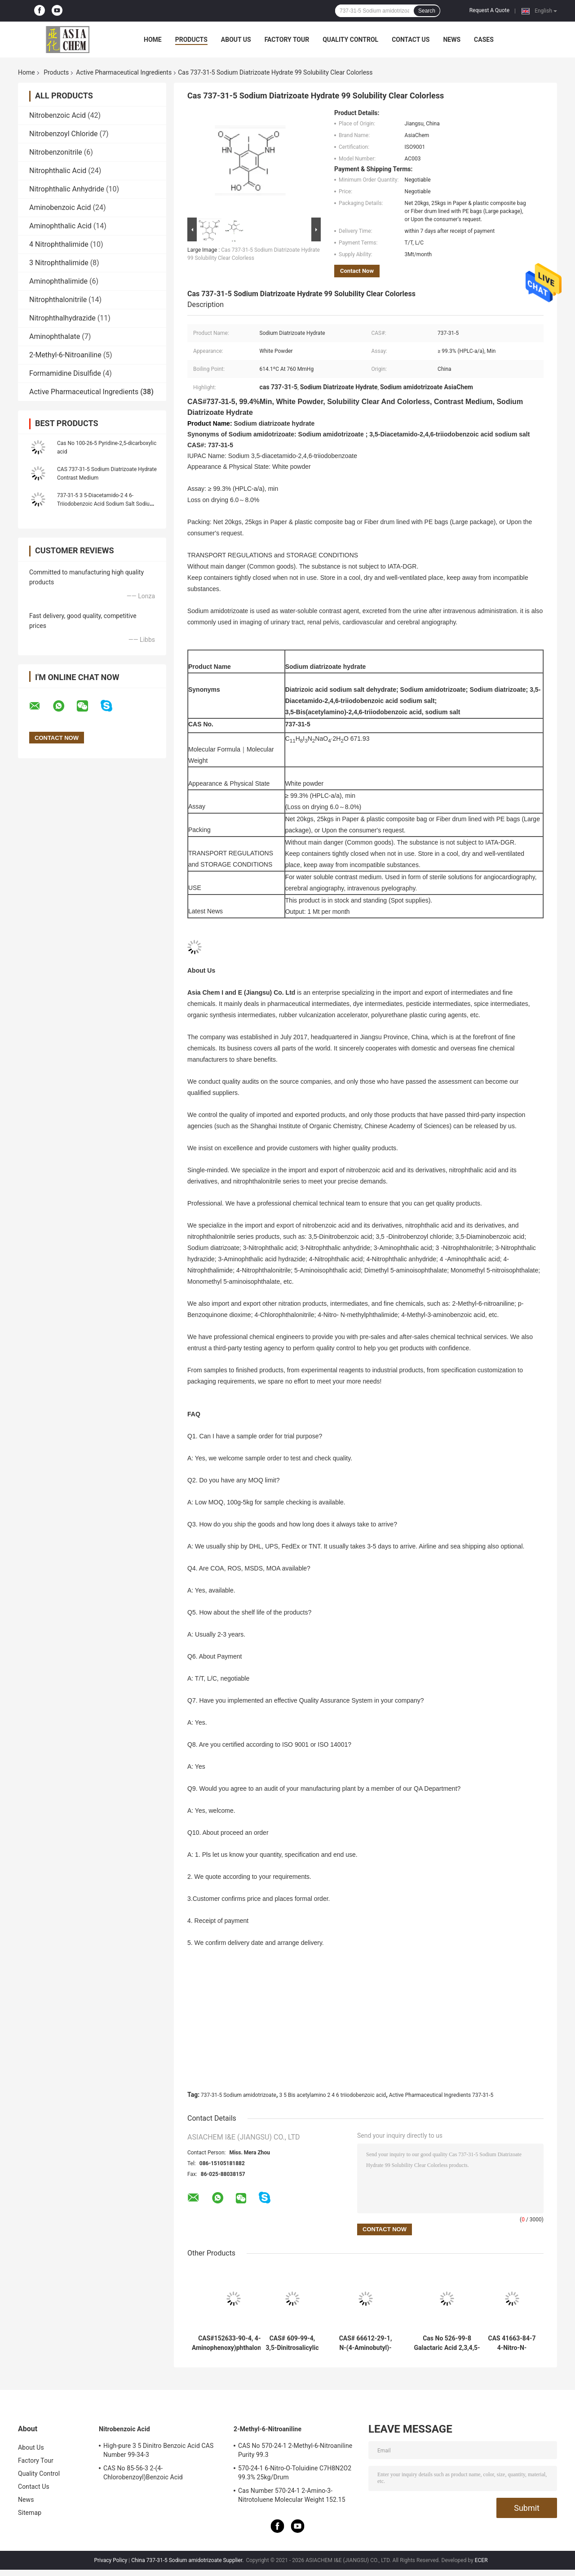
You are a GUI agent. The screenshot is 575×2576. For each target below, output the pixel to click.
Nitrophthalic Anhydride (66, 189)
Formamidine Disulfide (65, 373)
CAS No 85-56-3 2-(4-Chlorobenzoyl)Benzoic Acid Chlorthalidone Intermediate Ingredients (159, 2474)
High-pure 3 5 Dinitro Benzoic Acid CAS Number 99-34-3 (158, 2450)
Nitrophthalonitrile (58, 299)
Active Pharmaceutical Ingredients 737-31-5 (441, 2095)
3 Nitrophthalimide (58, 262)
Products (191, 39)
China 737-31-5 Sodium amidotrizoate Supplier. (188, 2560)
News (451, 39)
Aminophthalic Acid (60, 226)
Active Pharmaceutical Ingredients (124, 72)
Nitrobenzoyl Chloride (63, 133)
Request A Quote (489, 10)
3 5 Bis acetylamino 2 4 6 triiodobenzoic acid (332, 2095)
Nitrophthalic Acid (57, 170)
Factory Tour (287, 39)
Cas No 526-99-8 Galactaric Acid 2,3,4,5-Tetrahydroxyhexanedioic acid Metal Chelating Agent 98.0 (446, 2343)
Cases (484, 39)
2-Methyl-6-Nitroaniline (65, 355)
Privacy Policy (110, 2560)
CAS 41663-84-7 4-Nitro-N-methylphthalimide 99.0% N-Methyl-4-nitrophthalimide (512, 2343)
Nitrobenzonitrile (55, 152)
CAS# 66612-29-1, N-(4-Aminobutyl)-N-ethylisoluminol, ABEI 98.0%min (365, 2343)
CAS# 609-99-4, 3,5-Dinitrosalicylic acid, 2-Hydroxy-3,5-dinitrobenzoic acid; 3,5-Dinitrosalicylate (291, 2343)
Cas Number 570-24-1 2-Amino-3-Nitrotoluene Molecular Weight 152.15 (291, 2495)
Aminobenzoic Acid (60, 207)
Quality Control (350, 39)
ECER (481, 2560)
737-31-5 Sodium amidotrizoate (238, 2095)
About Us (236, 39)
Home (153, 39)
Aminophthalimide (58, 281)
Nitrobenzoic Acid (57, 115)
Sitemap (29, 2512)
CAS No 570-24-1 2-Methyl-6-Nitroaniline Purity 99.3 (295, 2450)
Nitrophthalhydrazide (62, 318)
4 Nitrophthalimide (58, 244)
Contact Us (410, 39)
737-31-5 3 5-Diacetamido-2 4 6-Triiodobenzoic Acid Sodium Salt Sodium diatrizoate (106, 504)
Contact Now (357, 270)
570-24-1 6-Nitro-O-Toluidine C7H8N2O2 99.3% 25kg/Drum (294, 2473)
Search (426, 11)
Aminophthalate (54, 336)
